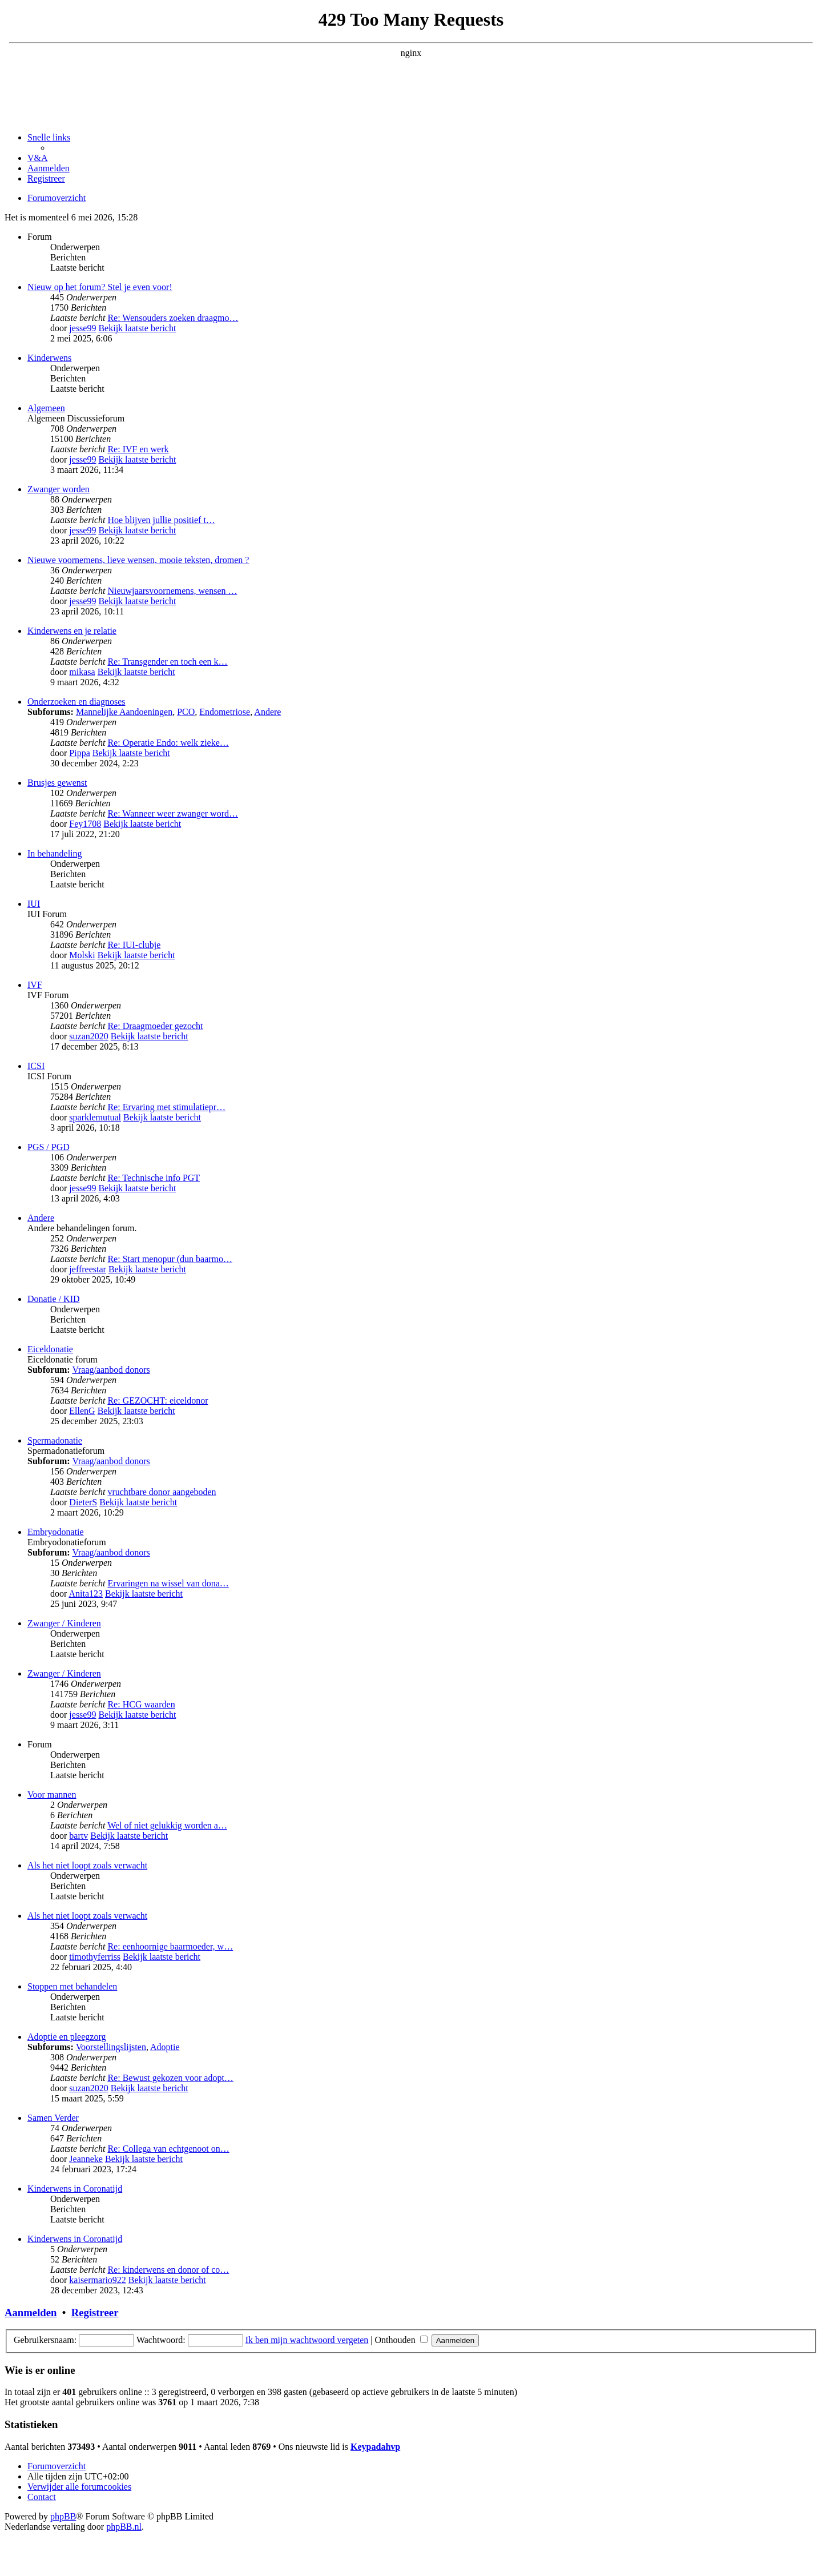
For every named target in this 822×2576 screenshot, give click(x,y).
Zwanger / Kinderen (64, 1623)
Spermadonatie (54, 1440)
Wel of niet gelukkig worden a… (167, 1825)
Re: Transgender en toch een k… (167, 661)
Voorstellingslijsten (111, 2047)
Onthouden (401, 2340)
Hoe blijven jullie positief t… (161, 520)
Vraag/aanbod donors (111, 1370)
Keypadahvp (375, 2447)
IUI (33, 904)
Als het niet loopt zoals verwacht (87, 1865)
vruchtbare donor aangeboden (161, 1492)
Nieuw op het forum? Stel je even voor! (99, 287)
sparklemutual (95, 1117)
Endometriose (224, 712)
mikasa (82, 672)
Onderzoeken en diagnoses (76, 701)
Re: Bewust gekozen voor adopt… (170, 2078)
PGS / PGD (48, 1147)
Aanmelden (31, 2312)
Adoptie (165, 2047)
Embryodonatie (55, 1532)
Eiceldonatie (50, 1349)
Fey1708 (85, 824)
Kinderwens (49, 358)
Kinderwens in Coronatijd (74, 2188)
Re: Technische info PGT (153, 1178)
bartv (78, 1835)
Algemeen (46, 408)
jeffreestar (87, 1269)
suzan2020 (88, 1036)
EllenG (82, 1411)
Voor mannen (51, 1794)
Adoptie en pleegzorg (66, 2036)
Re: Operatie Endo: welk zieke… (167, 743)
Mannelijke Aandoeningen (124, 712)
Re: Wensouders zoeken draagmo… (172, 318)
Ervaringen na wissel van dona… (167, 1583)
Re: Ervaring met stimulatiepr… (166, 1107)
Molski (82, 955)
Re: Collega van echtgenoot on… (168, 2148)
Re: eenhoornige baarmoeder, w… (170, 1946)
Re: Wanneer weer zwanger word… (172, 813)
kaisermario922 (97, 2280)
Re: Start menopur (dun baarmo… (169, 1259)
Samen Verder (53, 2118)
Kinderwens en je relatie (71, 631)
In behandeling (54, 853)
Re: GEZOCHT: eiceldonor (157, 1400)
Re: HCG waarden (141, 1704)
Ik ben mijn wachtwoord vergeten (307, 2340)
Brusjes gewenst (57, 782)
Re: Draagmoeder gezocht (155, 1026)
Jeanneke (86, 2159)
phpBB (63, 2516)
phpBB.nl (124, 2526)
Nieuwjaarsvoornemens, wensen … (172, 591)
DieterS (83, 1502)
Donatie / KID (53, 1299)
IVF (34, 985)
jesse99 (82, 328)
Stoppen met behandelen (72, 1986)
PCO (186, 712)
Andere (267, 712)
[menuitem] (37, 158)
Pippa (79, 753)
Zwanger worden (58, 489)
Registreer (95, 2312)
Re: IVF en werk (137, 449)
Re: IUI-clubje (133, 945)
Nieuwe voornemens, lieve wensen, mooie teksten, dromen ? (138, 560)
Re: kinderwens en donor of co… (168, 2269)
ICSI (36, 1066)
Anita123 (85, 1593)
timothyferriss (94, 1957)
